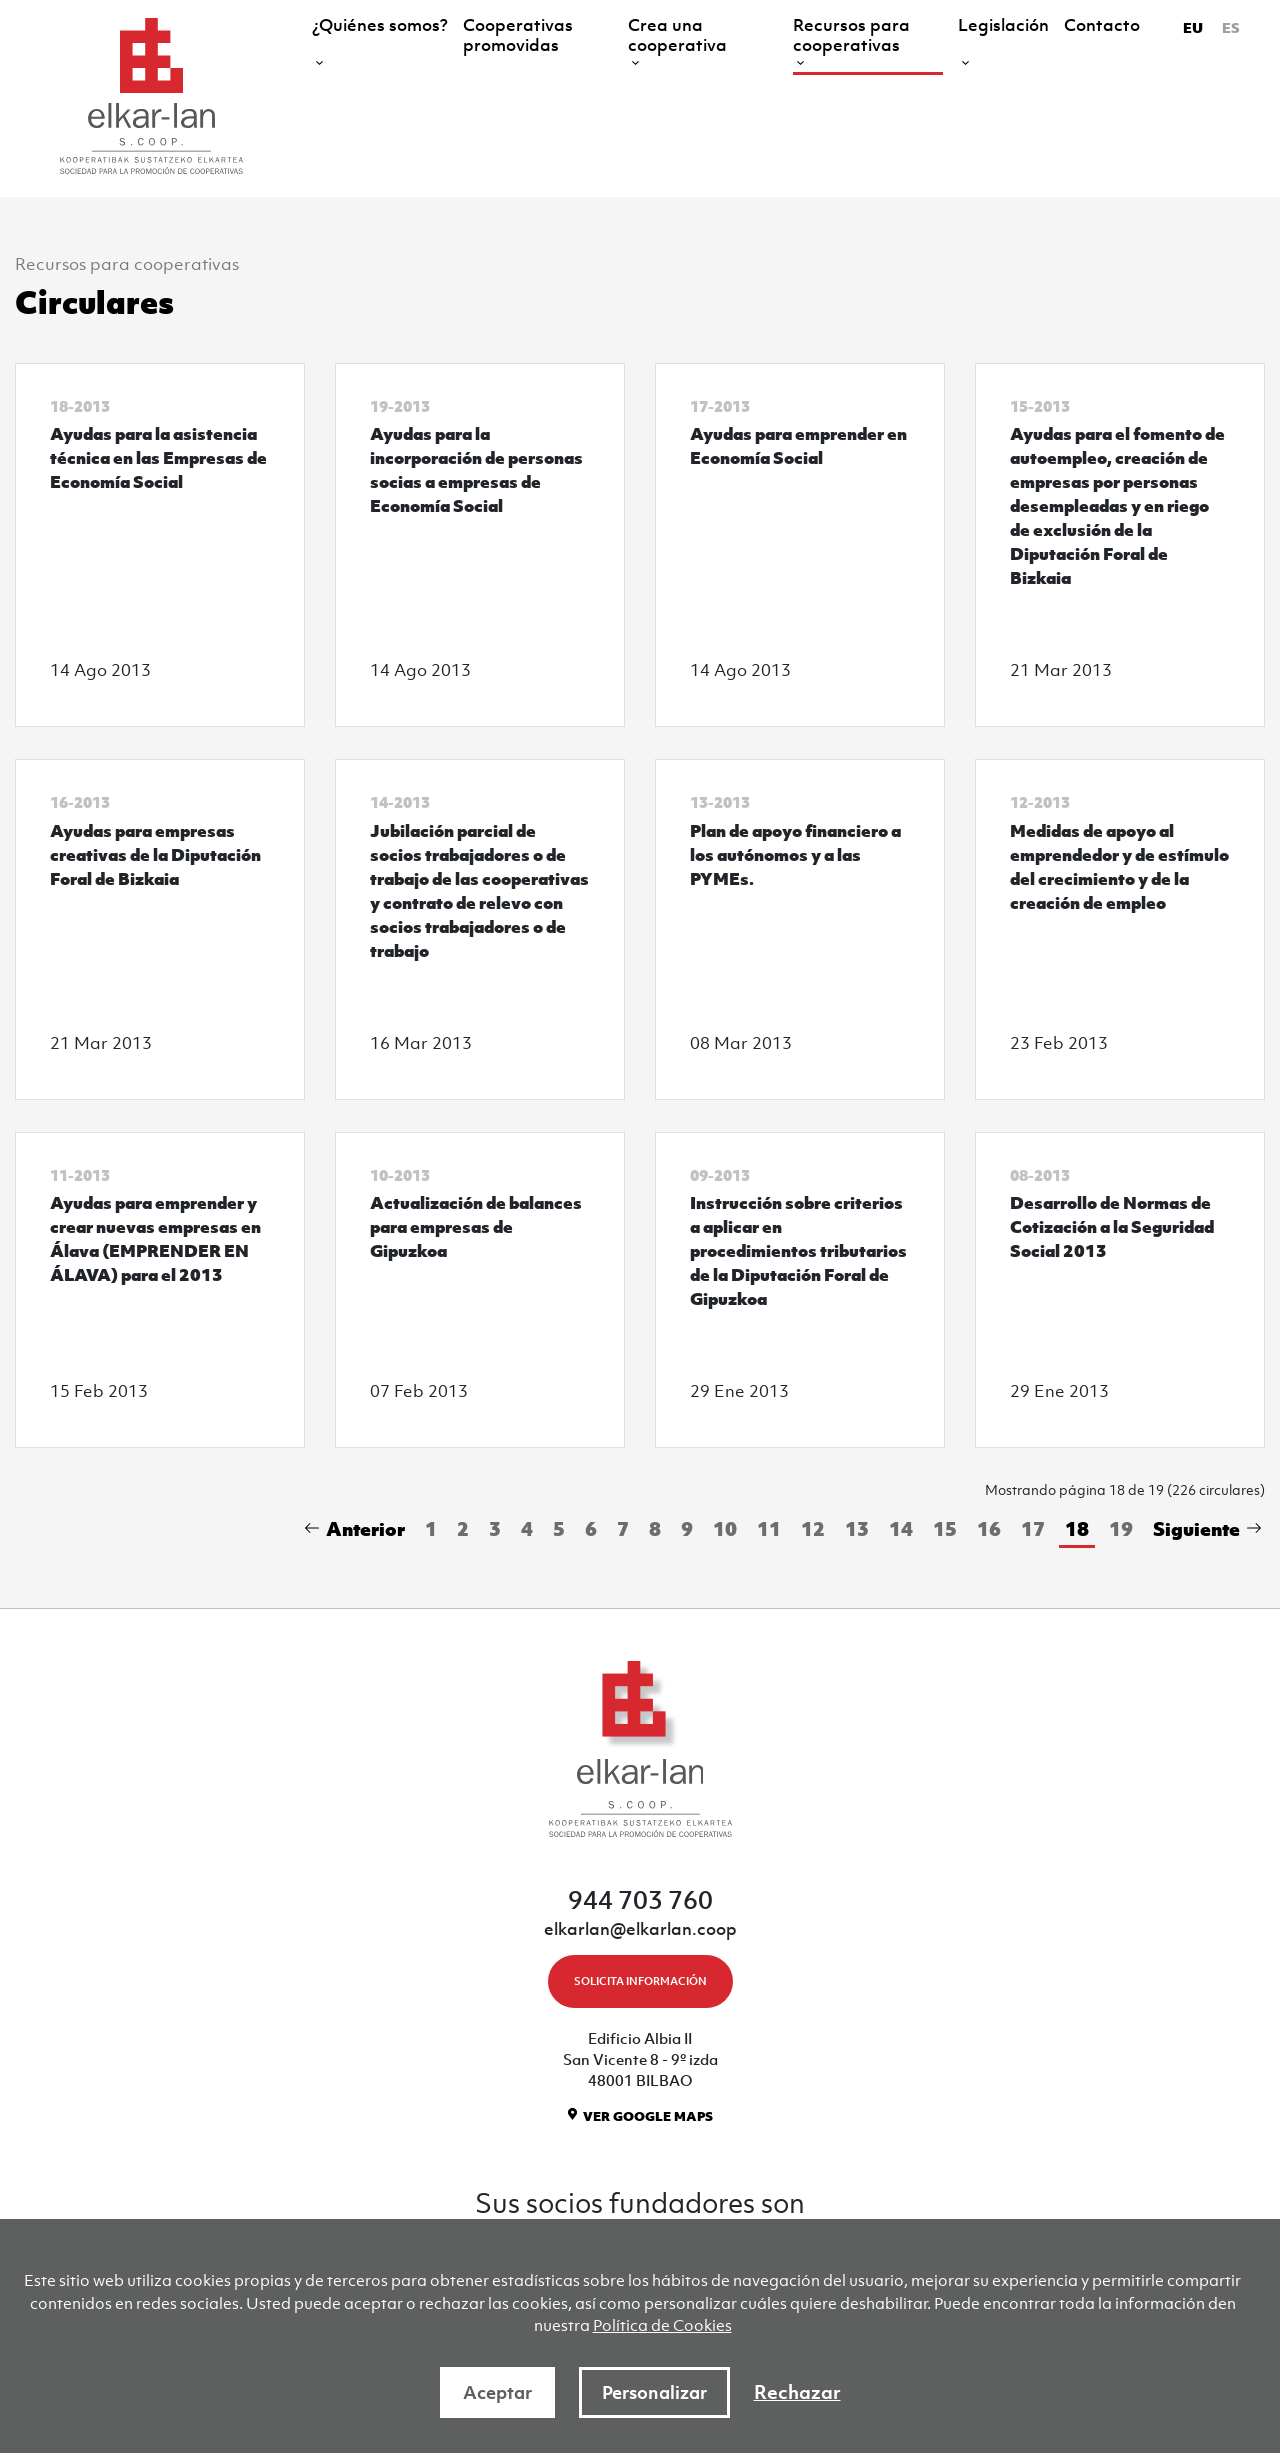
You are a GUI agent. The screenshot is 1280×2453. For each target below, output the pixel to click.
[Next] (1204, 1530)
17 (1033, 1528)
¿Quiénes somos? (380, 25)
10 (725, 1528)
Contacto (1102, 25)
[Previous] (358, 1530)
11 (769, 1528)
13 (857, 1528)
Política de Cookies (662, 2325)
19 (1121, 1528)
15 (945, 1528)
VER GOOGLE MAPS (648, 2116)
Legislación (1003, 25)
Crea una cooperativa (677, 35)
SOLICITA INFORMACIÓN (640, 1981)
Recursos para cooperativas (851, 35)
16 (989, 1528)
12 (813, 1528)
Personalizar (654, 2392)
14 (901, 1528)
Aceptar (497, 2392)
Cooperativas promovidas (518, 35)
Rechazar (797, 2392)
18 (1077, 1528)
